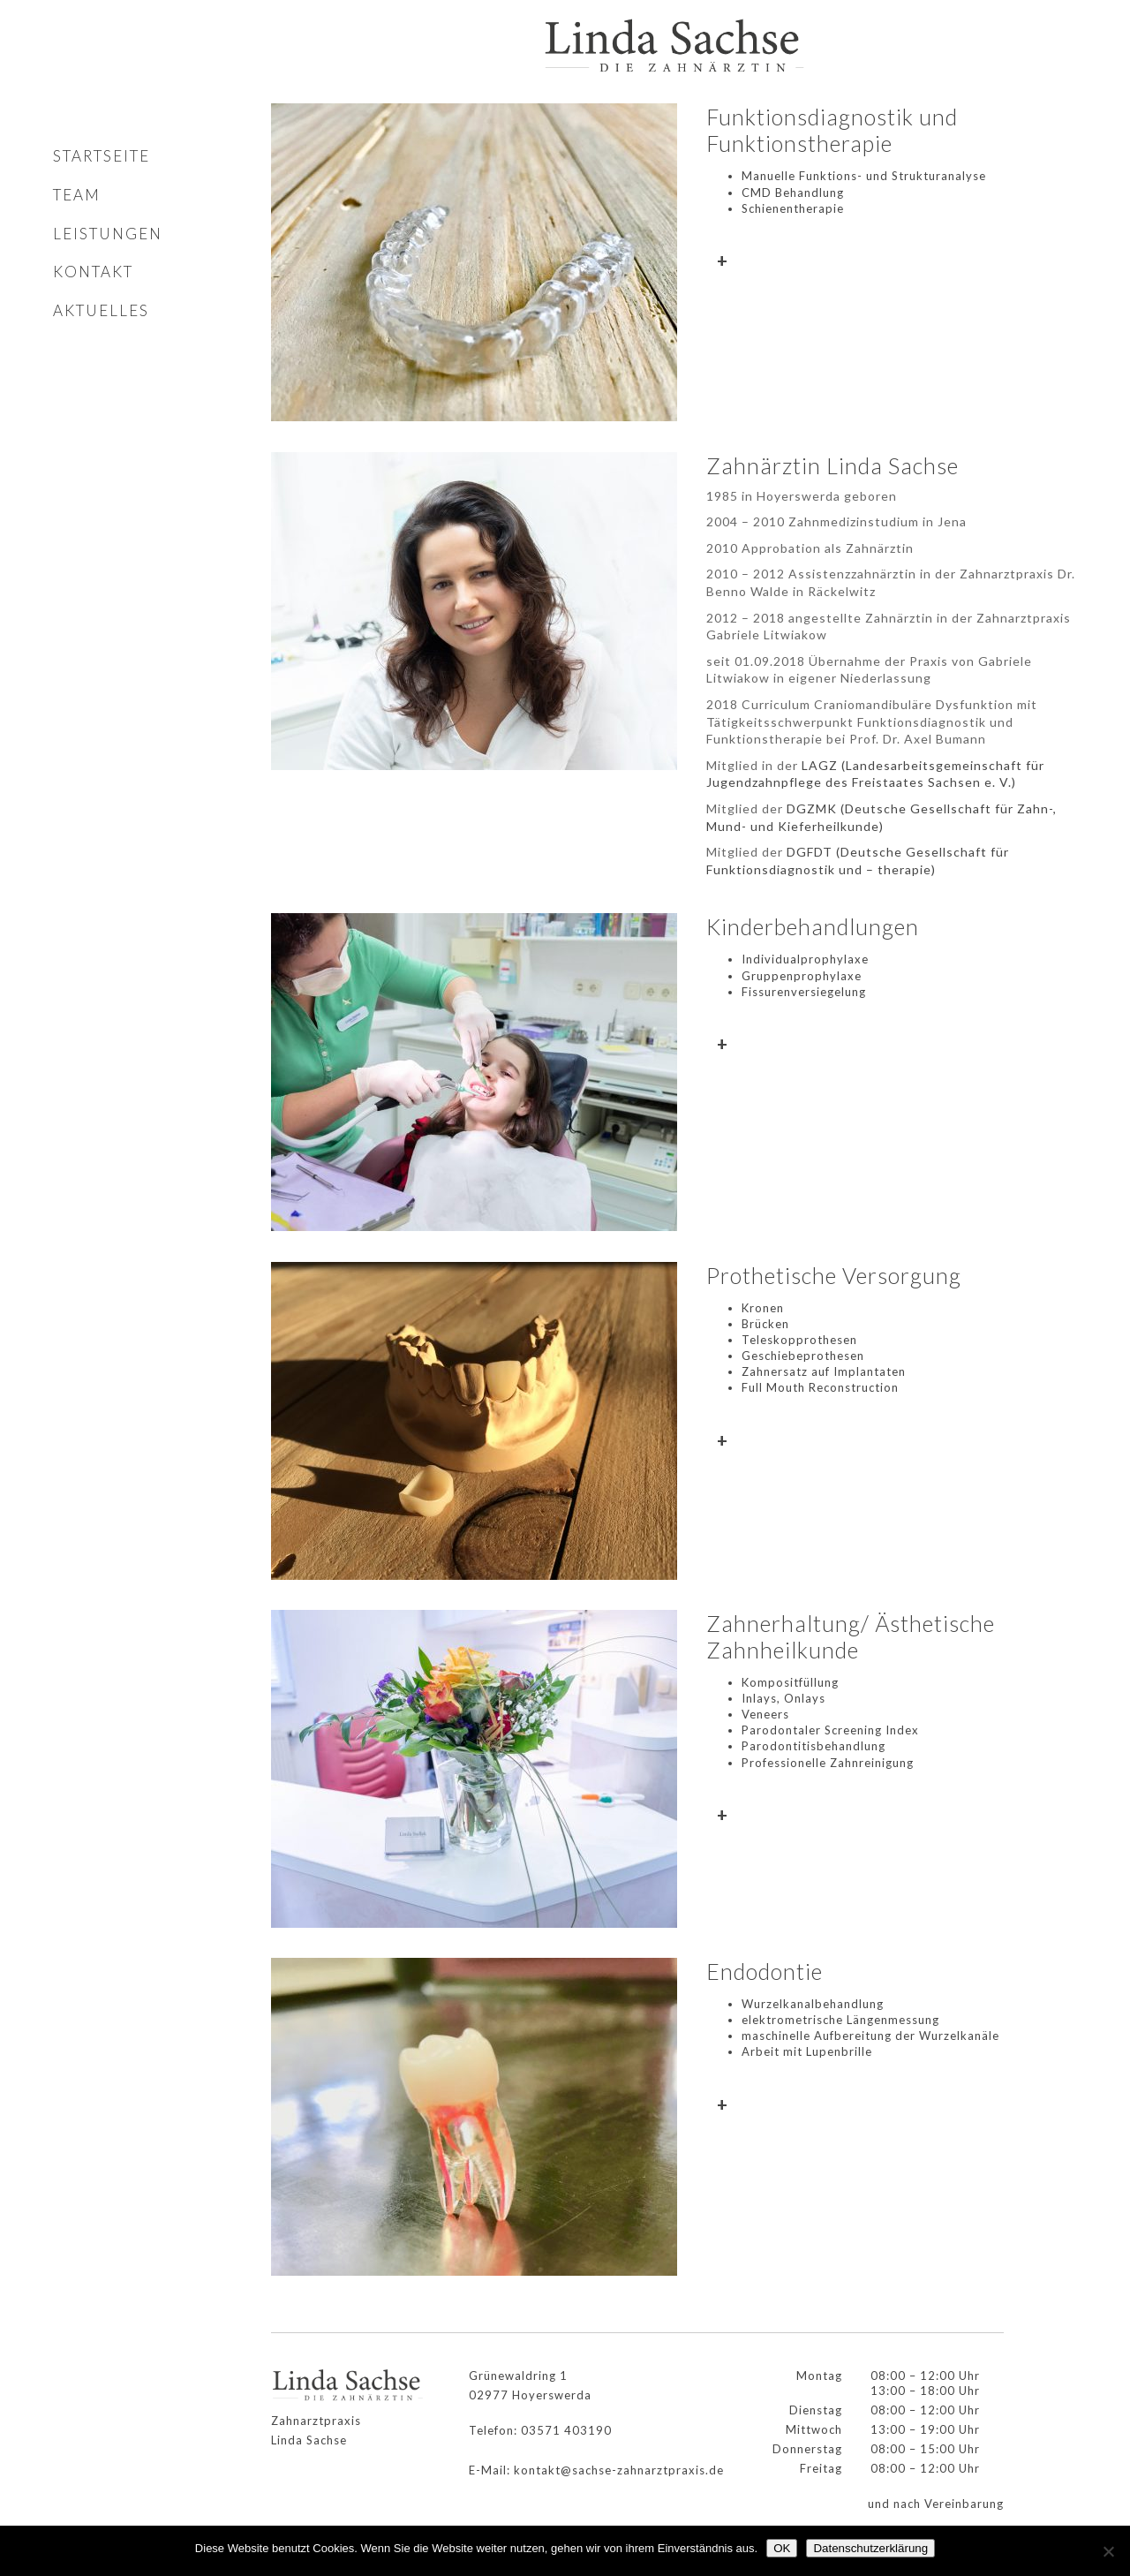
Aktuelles (101, 310)
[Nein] (1108, 2551)
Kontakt (93, 271)
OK (781, 2548)
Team (77, 194)
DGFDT (809, 851)
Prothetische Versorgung (833, 1275)
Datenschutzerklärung (870, 2548)
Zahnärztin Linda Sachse (832, 465)
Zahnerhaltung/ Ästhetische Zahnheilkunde (850, 1636)
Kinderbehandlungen (812, 926)
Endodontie (764, 1971)
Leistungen (107, 233)
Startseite (101, 156)
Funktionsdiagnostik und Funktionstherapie (832, 129)
